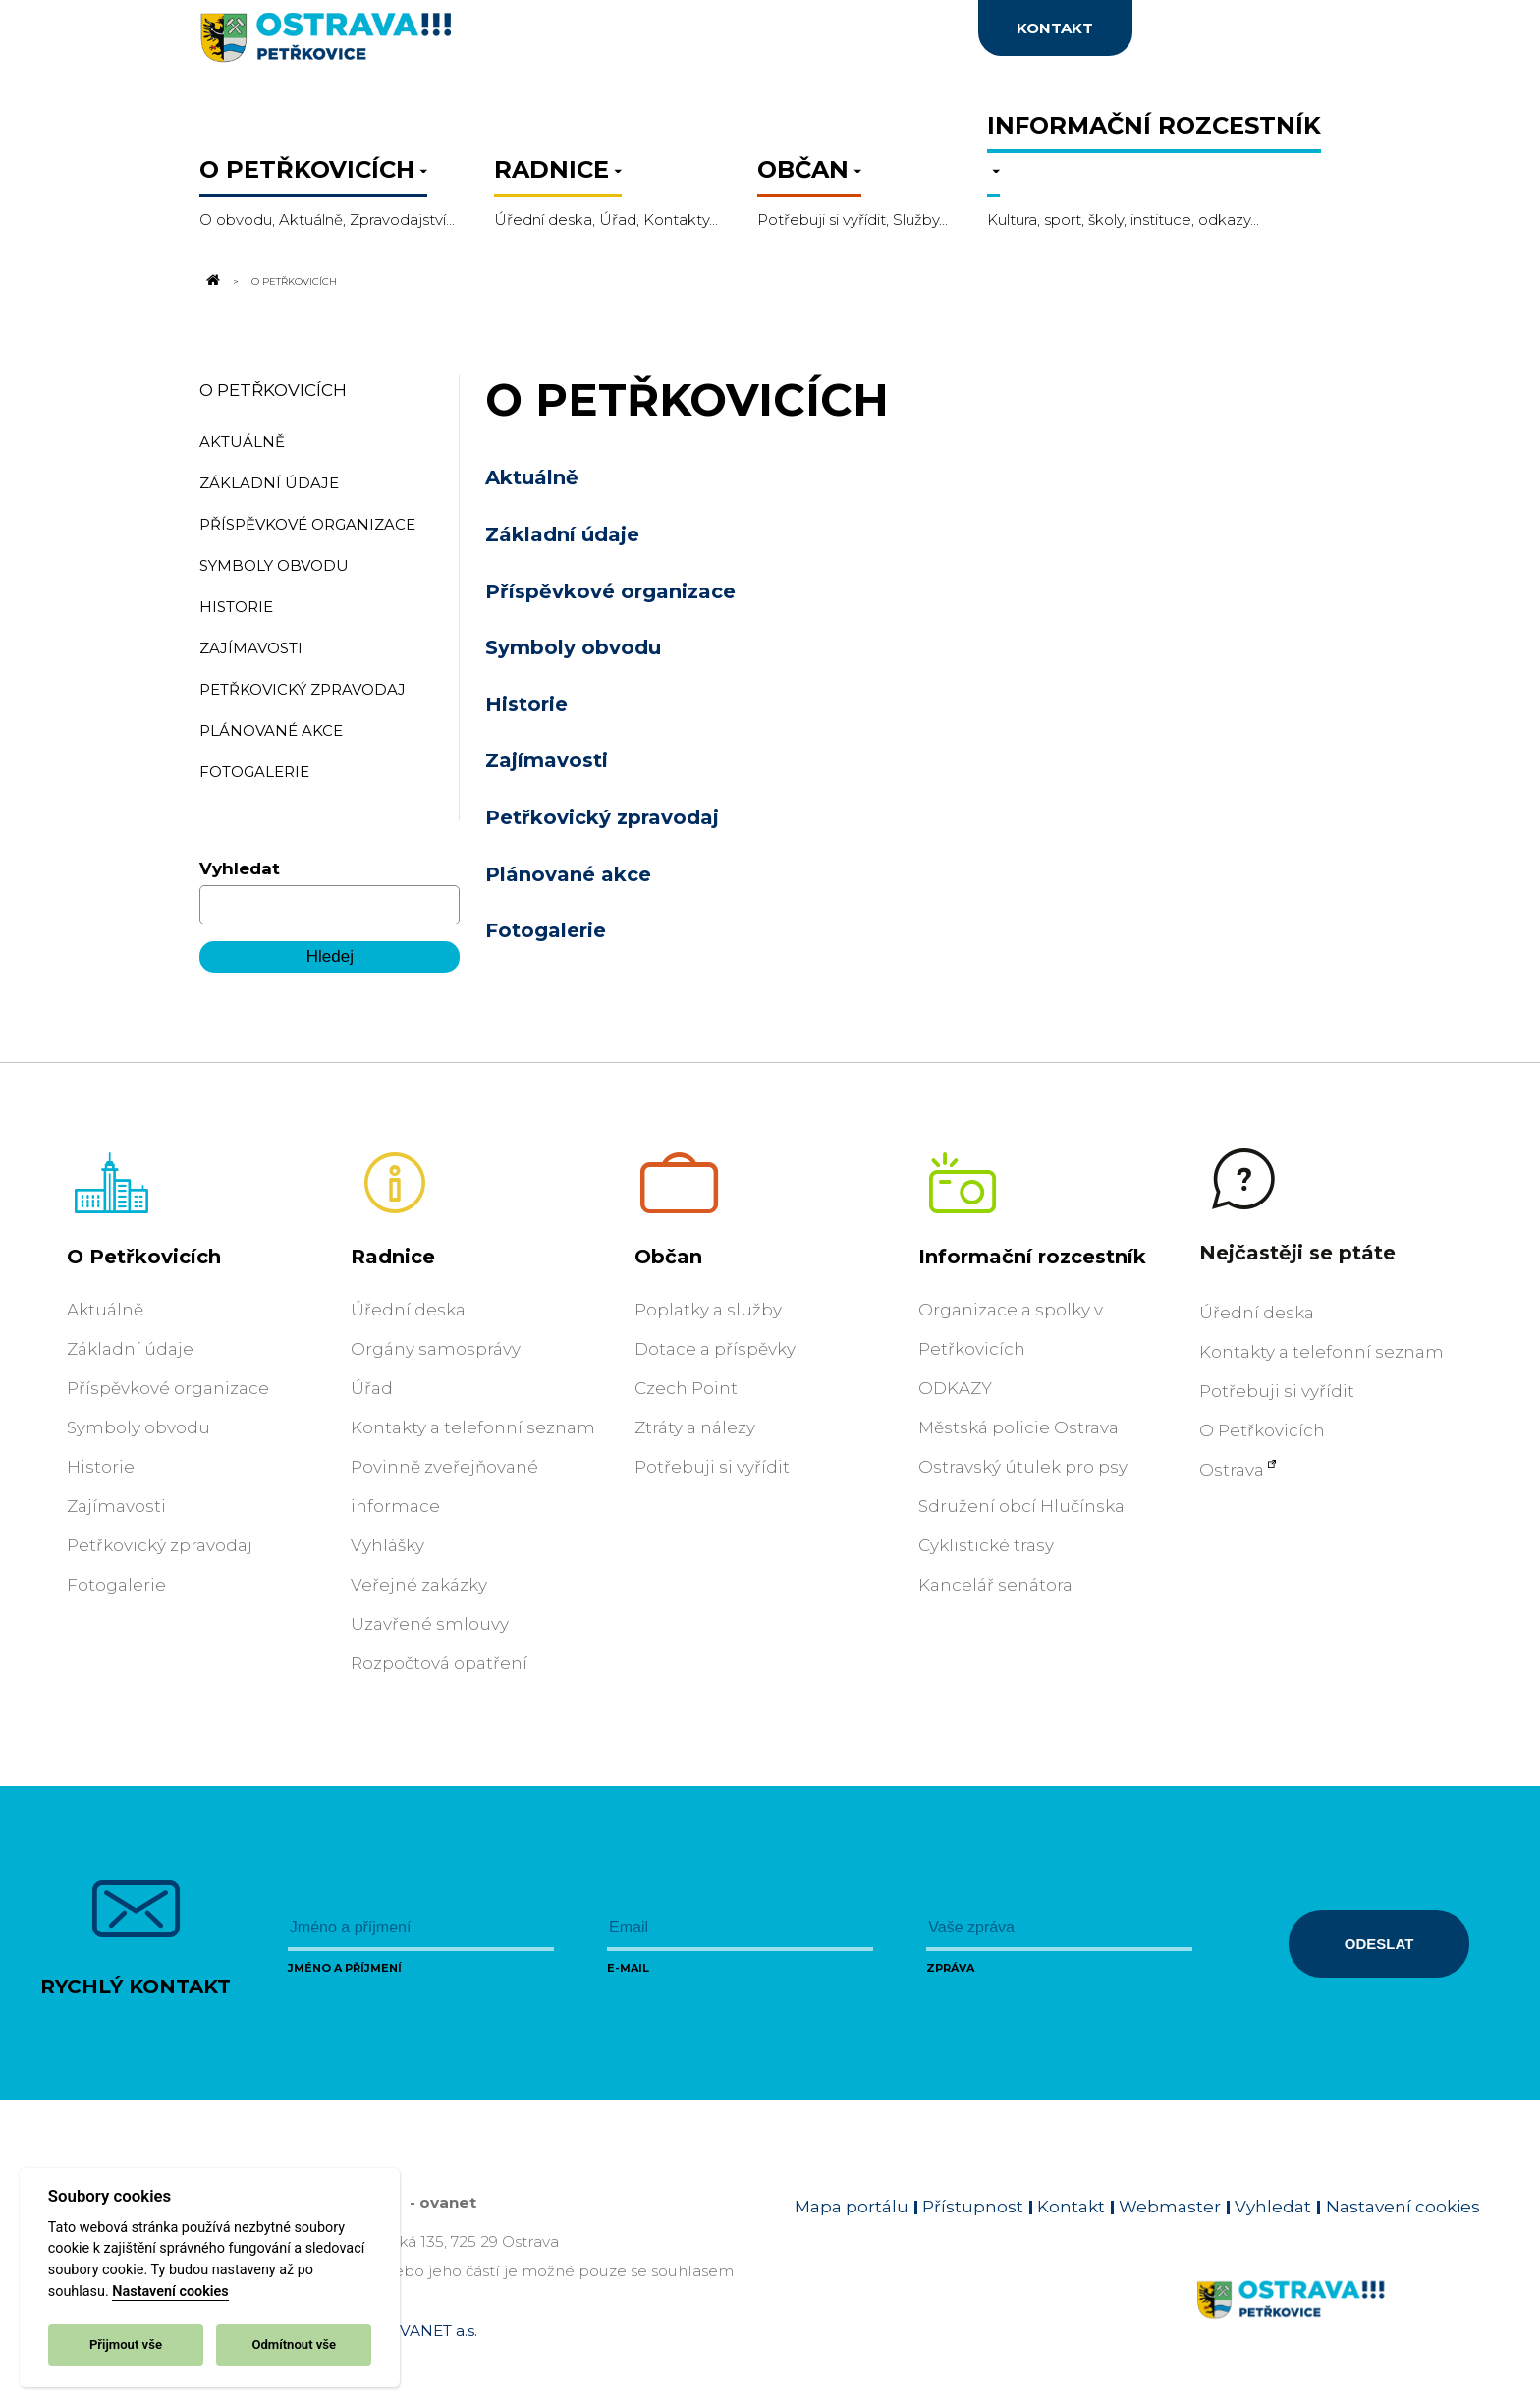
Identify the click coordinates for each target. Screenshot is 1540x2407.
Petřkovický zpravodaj (602, 817)
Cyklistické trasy (986, 1545)
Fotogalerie (545, 930)
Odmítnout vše (293, 2344)
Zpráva (950, 1968)
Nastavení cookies (170, 2291)
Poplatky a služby (708, 1309)
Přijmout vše (125, 2344)
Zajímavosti (546, 760)
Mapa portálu (851, 2206)
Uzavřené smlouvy (430, 1624)
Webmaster (1170, 2206)
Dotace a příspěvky (715, 1349)
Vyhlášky (387, 1545)
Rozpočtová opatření (439, 1663)
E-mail (628, 1968)
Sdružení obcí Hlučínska (1021, 1506)
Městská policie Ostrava (1018, 1427)
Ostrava (1231, 1470)
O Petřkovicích (273, 390)
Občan (668, 1256)
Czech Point (686, 1388)
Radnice (393, 1256)
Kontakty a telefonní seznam (473, 1427)
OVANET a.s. (432, 2331)
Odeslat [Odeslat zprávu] (1379, 1943)
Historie (526, 704)
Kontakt (1071, 2206)
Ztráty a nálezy (694, 1427)
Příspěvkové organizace (610, 591)
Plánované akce (568, 874)
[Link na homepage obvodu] (1338, 2322)
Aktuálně (531, 477)
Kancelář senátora (995, 1585)
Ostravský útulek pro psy (1023, 1467)
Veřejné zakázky (419, 1585)
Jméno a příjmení (345, 1968)
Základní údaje (562, 534)
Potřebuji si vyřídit (712, 1467)
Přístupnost (972, 2206)
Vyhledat (239, 868)
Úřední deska (408, 1309)
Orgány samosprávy (436, 1349)
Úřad (372, 1388)
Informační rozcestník (1032, 1256)
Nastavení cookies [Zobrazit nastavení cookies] (1403, 2206)
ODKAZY (955, 1388)
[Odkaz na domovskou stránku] (211, 281)
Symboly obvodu (573, 647)
